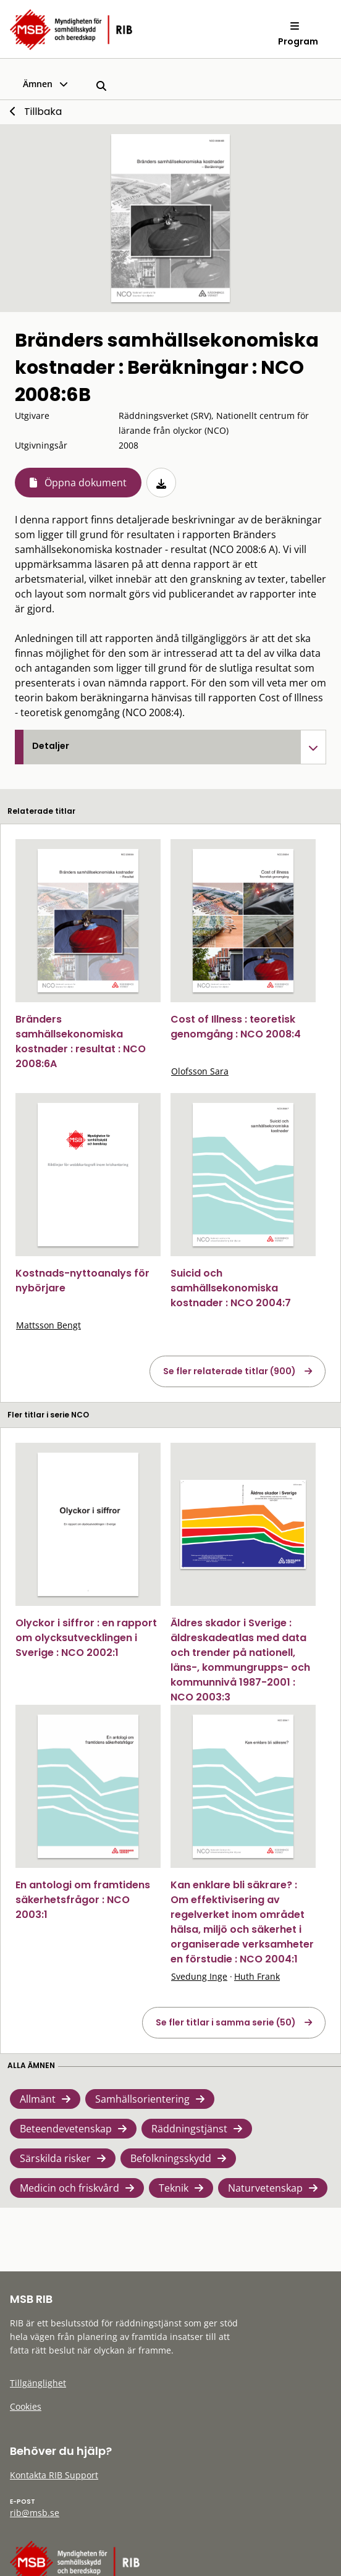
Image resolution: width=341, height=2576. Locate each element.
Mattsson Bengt (48, 1325)
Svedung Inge (199, 1976)
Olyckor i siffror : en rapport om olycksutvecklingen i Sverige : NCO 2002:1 (86, 1638)
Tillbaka (43, 111)
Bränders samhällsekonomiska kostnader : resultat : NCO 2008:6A (80, 1041)
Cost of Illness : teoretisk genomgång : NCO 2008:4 (235, 1026)
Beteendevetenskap (66, 2128)
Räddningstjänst (189, 2128)
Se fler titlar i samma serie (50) (226, 2022)
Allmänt (38, 2099)
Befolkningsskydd (170, 2158)
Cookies (25, 2406)
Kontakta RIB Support (54, 2475)
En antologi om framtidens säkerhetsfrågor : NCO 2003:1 (82, 1900)
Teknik (173, 2188)
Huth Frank (257, 1976)
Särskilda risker (55, 2158)
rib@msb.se (34, 2513)
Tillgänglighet (38, 2383)
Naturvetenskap (265, 2188)
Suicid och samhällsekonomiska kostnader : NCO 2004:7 (230, 1288)
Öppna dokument (85, 482)
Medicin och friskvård (69, 2188)
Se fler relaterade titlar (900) (229, 1371)
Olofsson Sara (200, 1071)
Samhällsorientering (142, 2099)
